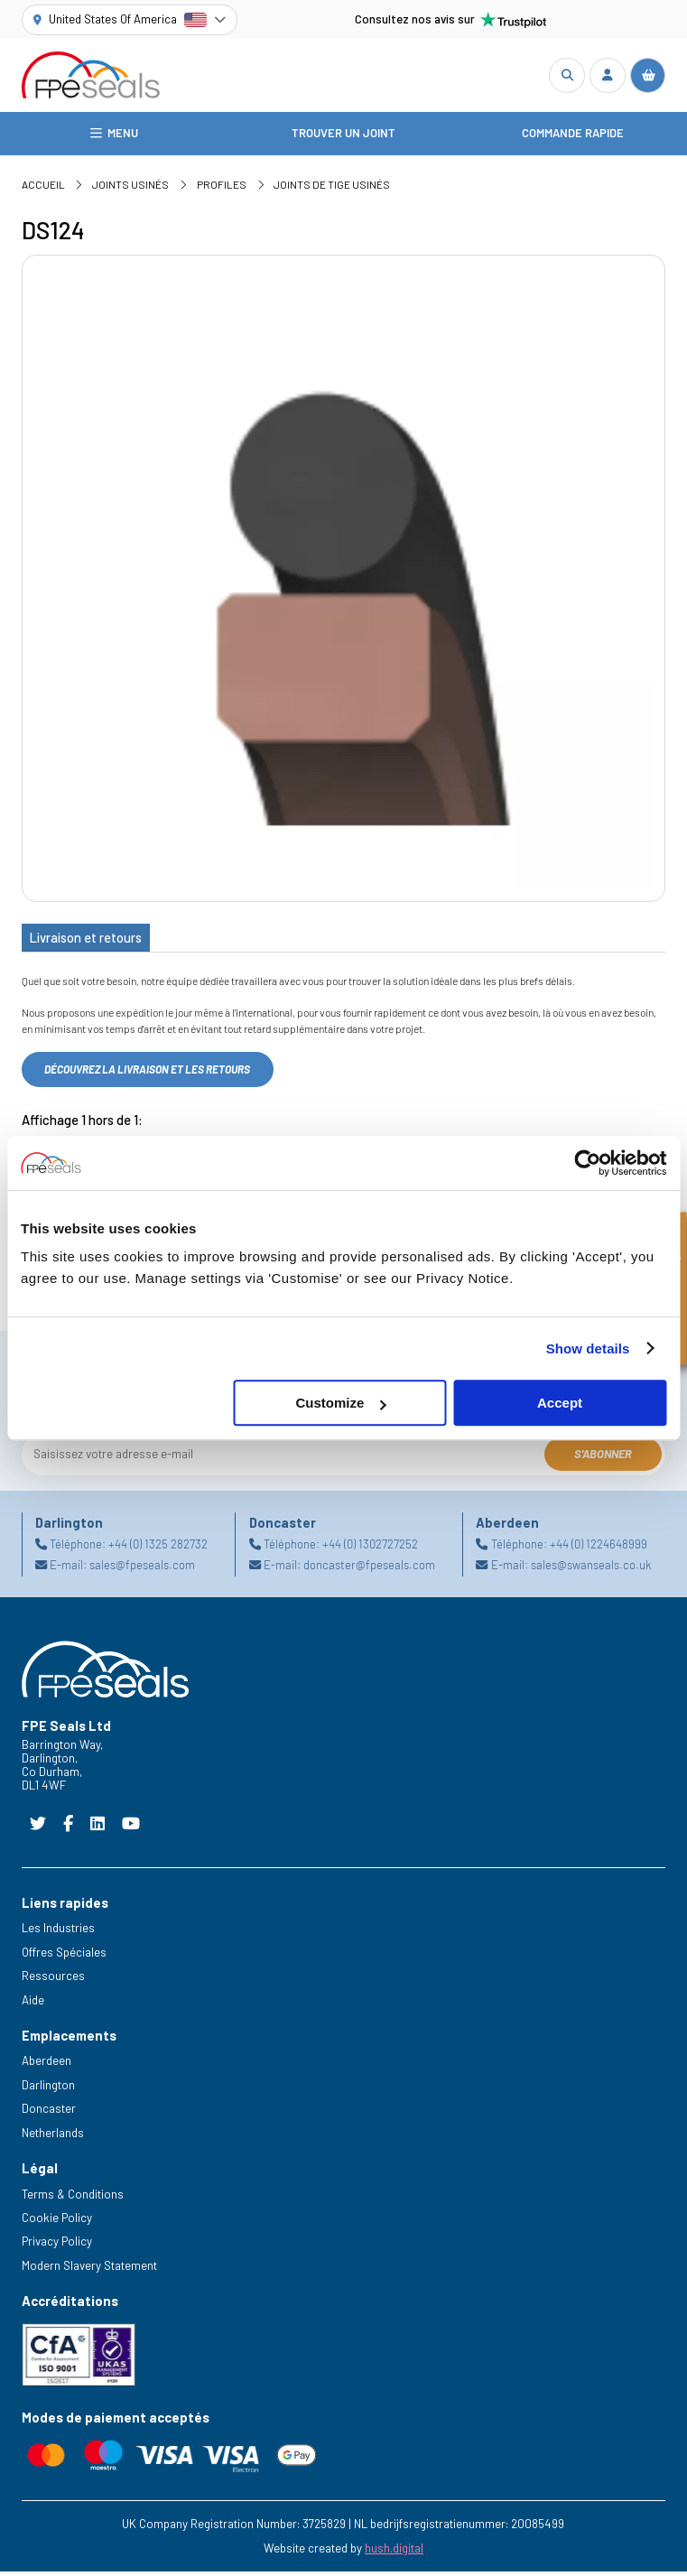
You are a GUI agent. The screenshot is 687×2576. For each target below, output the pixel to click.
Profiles (221, 188)
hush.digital (394, 2552)
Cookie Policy (57, 2222)
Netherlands (53, 2137)
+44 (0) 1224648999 (598, 1548)
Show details (588, 1348)
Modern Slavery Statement (89, 2270)
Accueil (43, 188)
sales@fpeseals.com (142, 1569)
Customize (340, 1402)
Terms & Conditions (73, 2198)
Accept (559, 1402)
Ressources (53, 1980)
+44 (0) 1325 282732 (158, 1548)
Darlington (48, 2089)
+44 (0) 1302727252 (370, 1548)
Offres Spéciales (64, 1956)
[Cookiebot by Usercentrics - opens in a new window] (587, 1162)
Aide (33, 2004)
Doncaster (49, 2113)
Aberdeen (46, 2065)
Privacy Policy (57, 2246)
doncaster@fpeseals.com (369, 1569)
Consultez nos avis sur (451, 20)
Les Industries (58, 1932)
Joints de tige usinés (332, 188)
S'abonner (603, 1458)
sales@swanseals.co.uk (591, 1569)
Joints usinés (130, 188)
